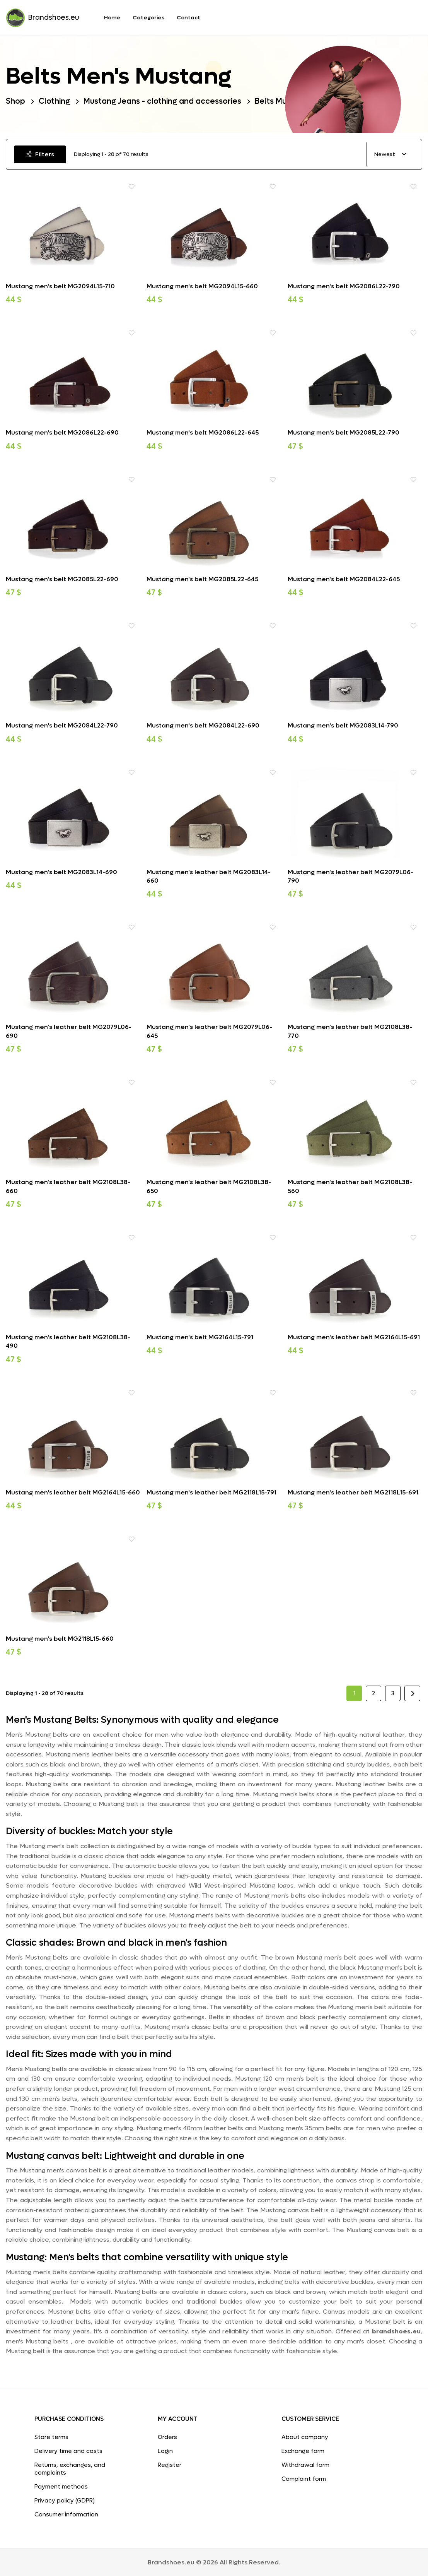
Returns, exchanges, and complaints (69, 2469)
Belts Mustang (281, 101)
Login (165, 2451)
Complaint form (303, 2479)
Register (169, 2465)
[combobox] (390, 155)
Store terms (51, 2437)
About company (304, 2437)
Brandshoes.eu (42, 17)
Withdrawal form (305, 2465)
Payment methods (61, 2486)
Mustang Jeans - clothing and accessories (162, 101)
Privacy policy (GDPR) (64, 2500)
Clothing (54, 101)
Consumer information (66, 2514)
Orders (167, 2437)
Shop (15, 101)
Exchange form (302, 2451)
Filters (40, 154)
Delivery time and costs (68, 2451)
